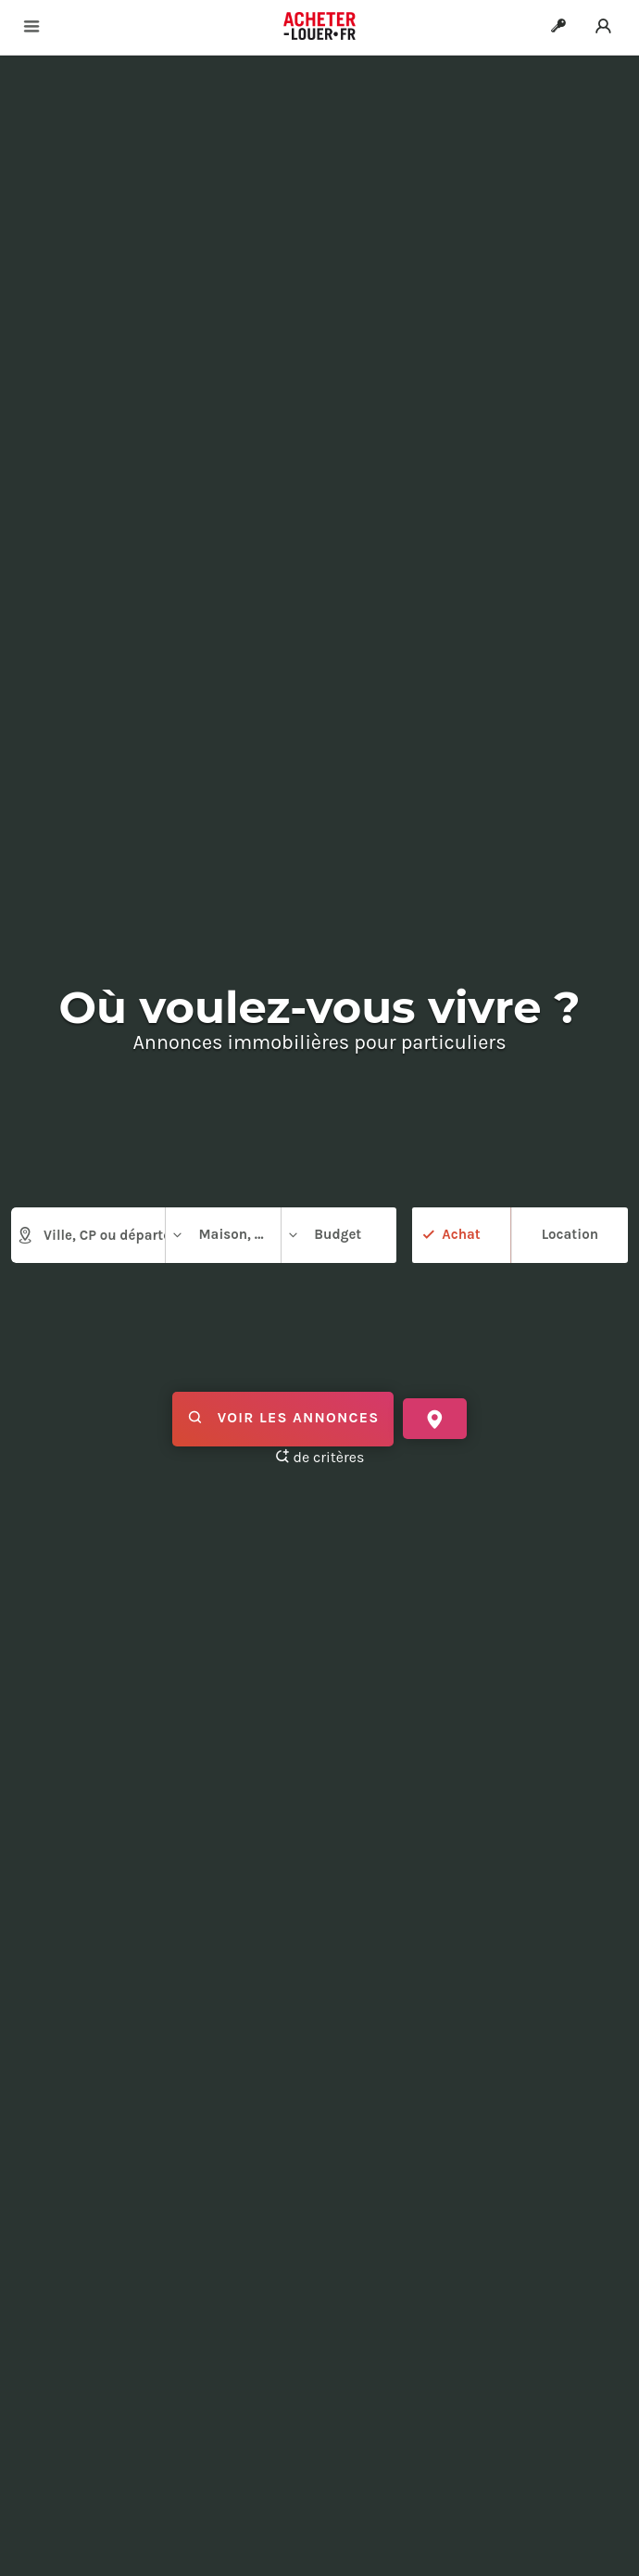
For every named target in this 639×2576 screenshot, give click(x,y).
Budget (323, 1235)
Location (570, 1234)
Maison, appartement (225, 1235)
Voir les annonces (283, 1418)
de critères (320, 1457)
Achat (461, 1234)
